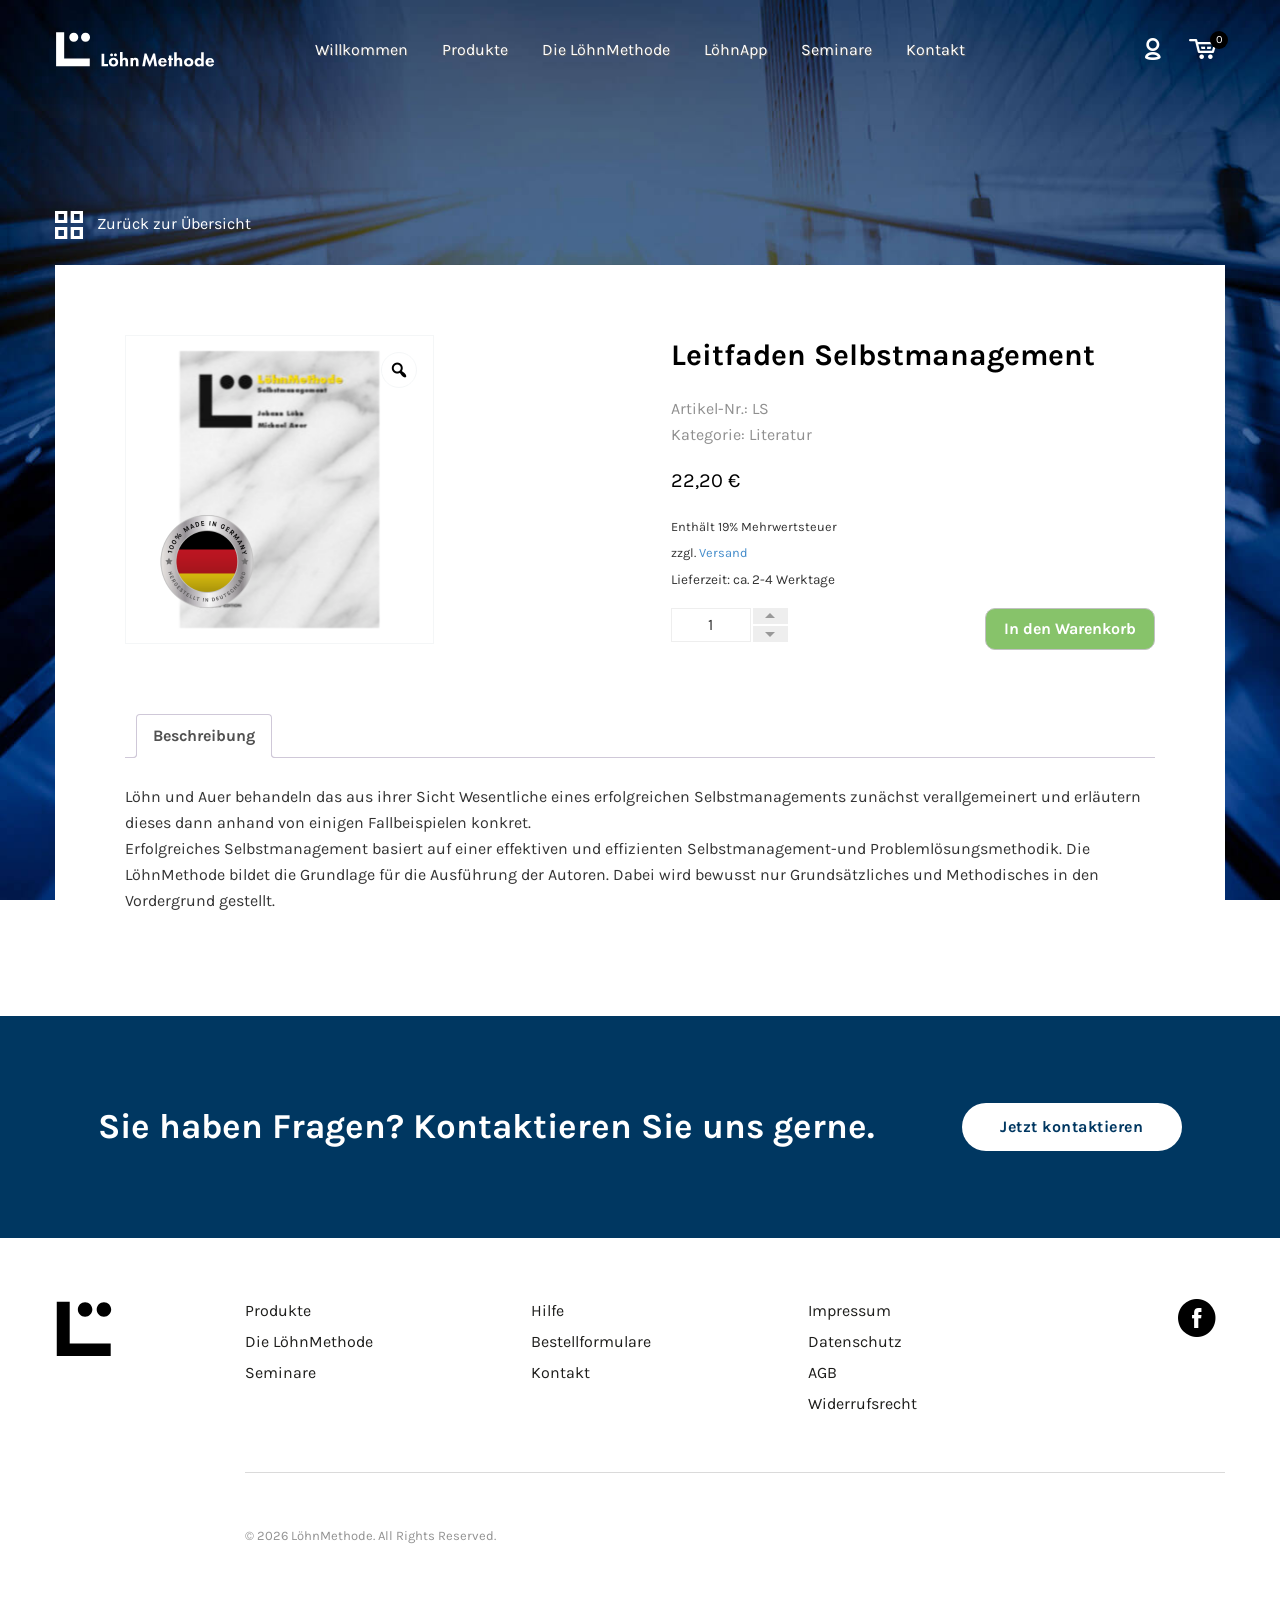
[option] (279, 489)
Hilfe (547, 1310)
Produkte (475, 49)
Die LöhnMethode (606, 49)
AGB (822, 1372)
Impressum (849, 1310)
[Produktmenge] (711, 625)
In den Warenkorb (1070, 628)
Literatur (780, 434)
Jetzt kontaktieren (1071, 1126)
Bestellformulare (591, 1341)
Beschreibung (204, 735)
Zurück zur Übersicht (153, 223)
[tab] (204, 736)
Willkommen (361, 49)
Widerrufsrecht (862, 1403)
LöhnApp (735, 49)
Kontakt (935, 49)
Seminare (836, 49)
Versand (723, 552)
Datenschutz (855, 1341)
